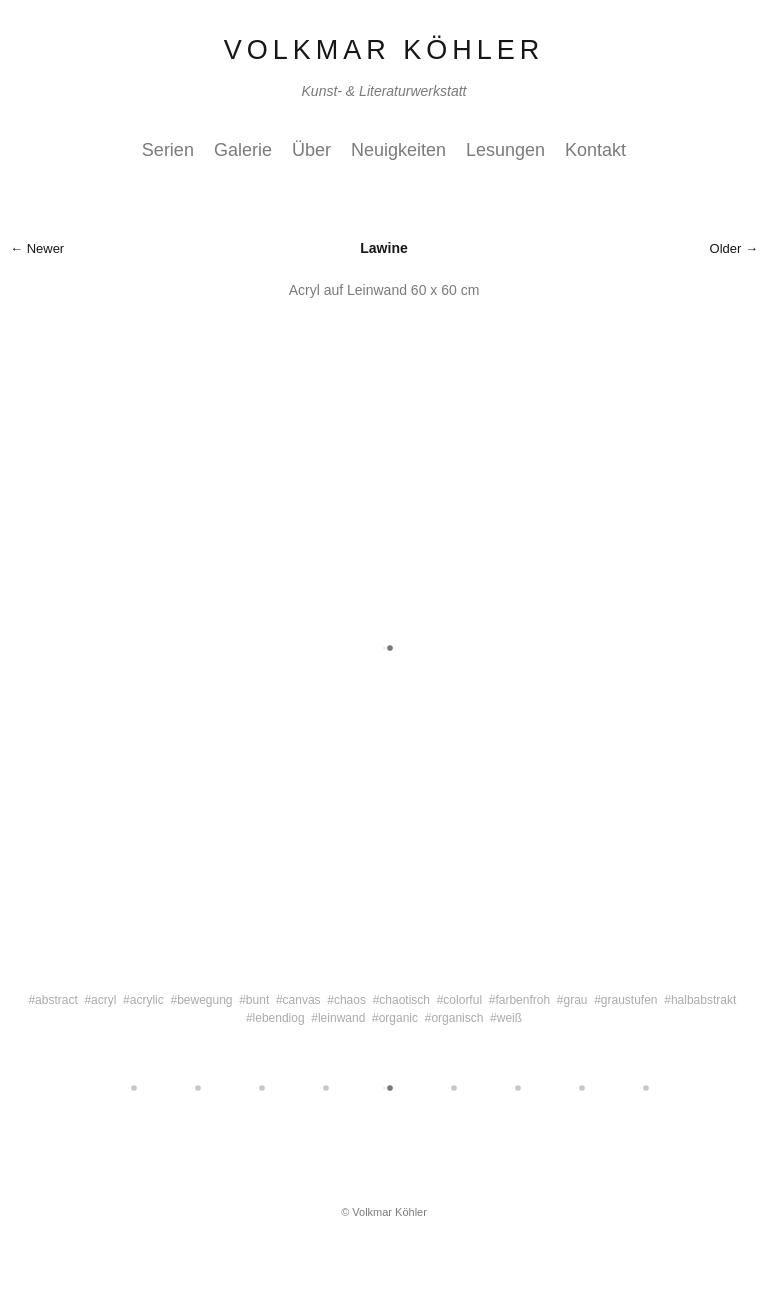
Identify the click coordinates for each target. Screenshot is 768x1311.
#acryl (100, 1000)
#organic (395, 1018)
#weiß (506, 1018)
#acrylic (143, 1000)
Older (726, 248)
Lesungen (505, 150)
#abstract (52, 1000)
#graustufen (625, 1000)
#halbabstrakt (700, 1000)
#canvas (298, 1000)
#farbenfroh (519, 1000)
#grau (572, 1000)
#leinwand (338, 1018)
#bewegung (201, 1000)
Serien (168, 150)
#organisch (454, 1018)
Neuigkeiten (398, 150)
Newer (46, 248)
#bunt (254, 1000)
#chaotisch (401, 1000)
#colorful (459, 1000)
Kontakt (595, 150)
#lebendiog (275, 1018)
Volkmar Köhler (384, 50)
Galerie (243, 150)
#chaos (346, 1000)
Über (311, 150)
